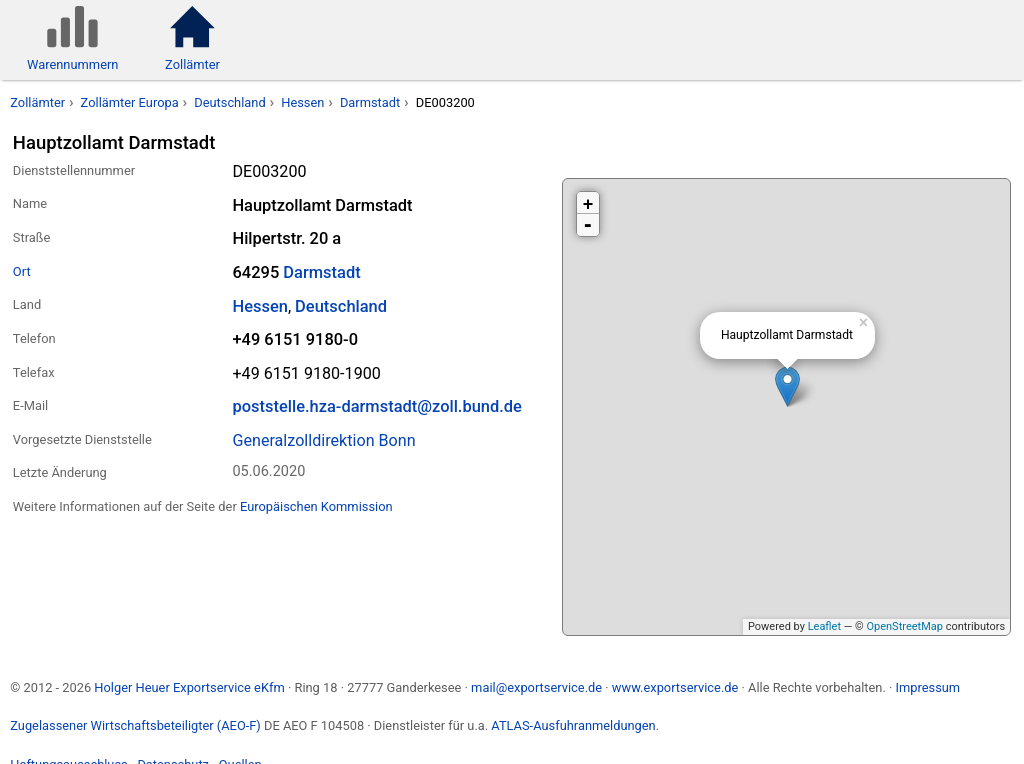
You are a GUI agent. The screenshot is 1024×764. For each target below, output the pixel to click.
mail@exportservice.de (536, 687)
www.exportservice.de (675, 687)
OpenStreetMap (904, 626)
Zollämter (37, 102)
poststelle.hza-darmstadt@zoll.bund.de (376, 406)
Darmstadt (370, 102)
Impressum (927, 687)
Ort (22, 271)
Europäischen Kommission (316, 506)
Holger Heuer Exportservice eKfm (189, 687)
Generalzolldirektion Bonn (323, 440)
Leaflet (824, 626)
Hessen (302, 102)
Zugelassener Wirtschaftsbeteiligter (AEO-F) (135, 725)
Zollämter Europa (130, 102)
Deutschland (229, 102)
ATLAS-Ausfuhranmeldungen (573, 725)
